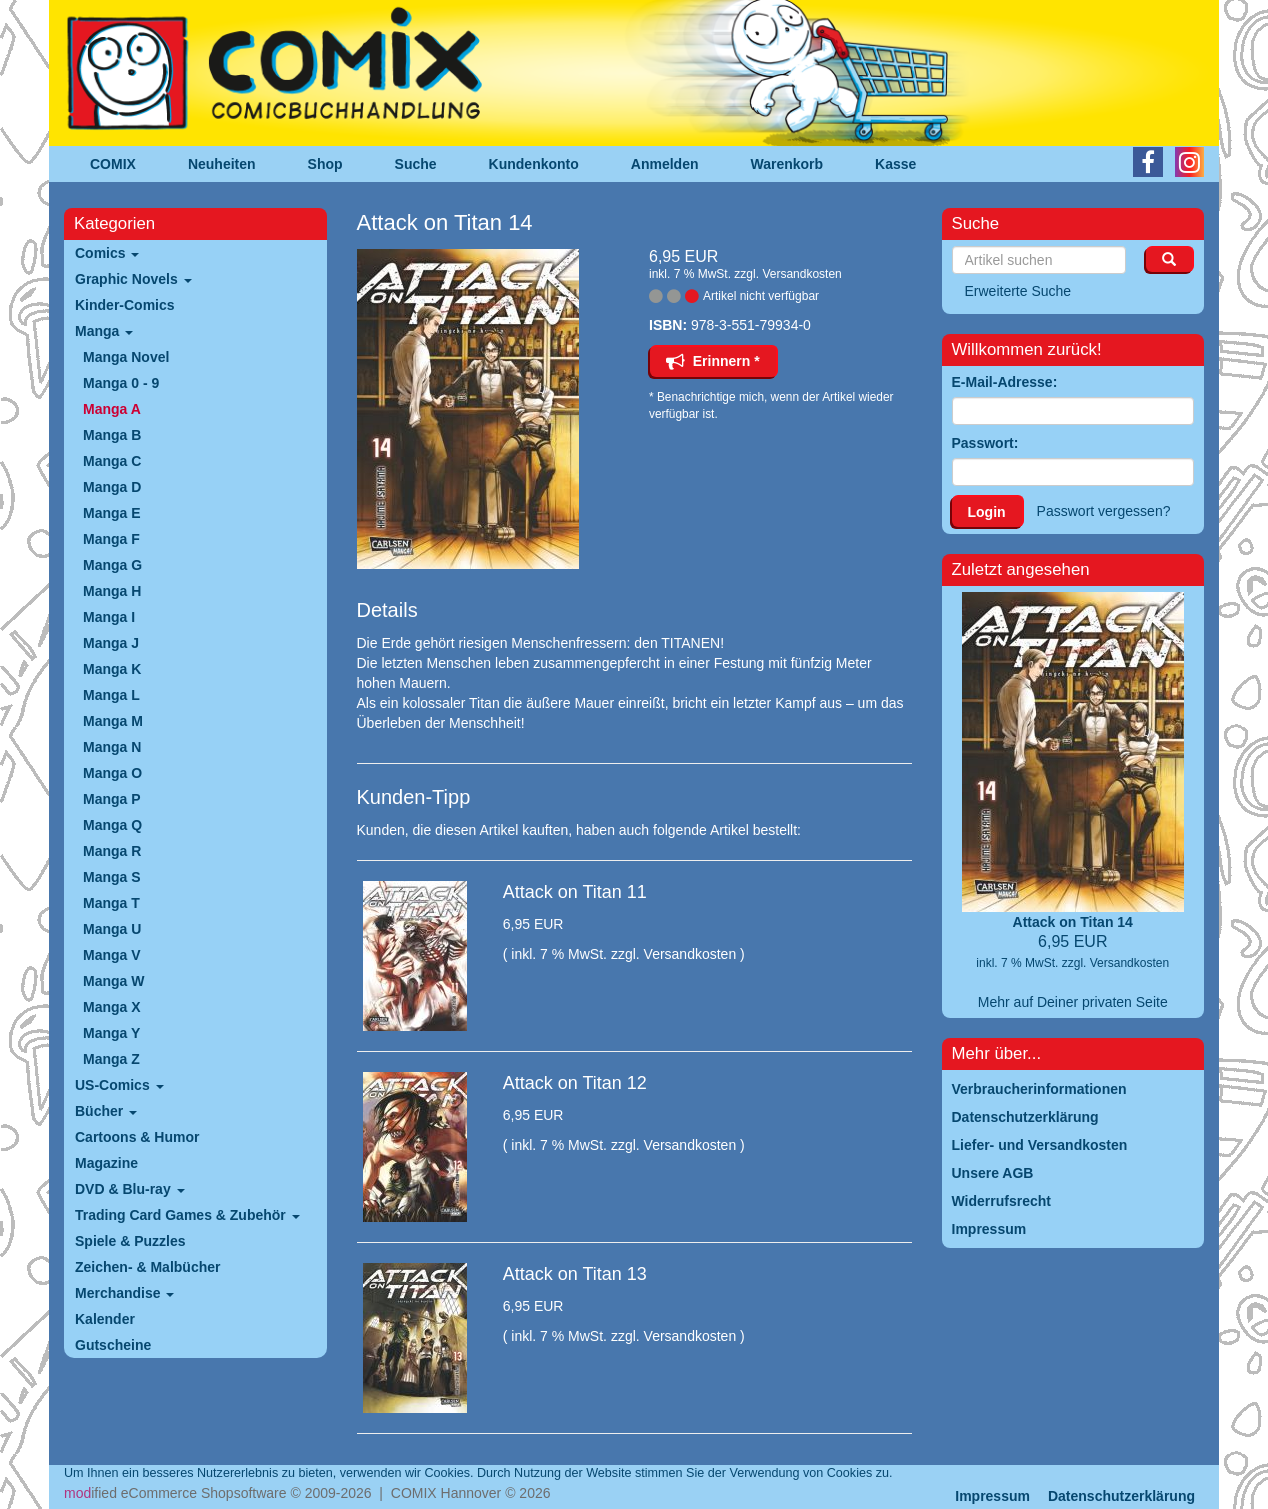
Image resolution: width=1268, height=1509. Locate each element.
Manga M (113, 721)
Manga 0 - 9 (121, 383)
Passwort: (985, 443)
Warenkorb (787, 164)
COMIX (113, 164)
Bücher (106, 1111)
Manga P (112, 799)
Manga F (111, 539)
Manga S (112, 877)
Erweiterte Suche (1018, 291)
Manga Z (111, 1059)
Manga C (112, 461)
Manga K (112, 669)
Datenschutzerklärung (1121, 1496)
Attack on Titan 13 (575, 1274)
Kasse (895, 164)
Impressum (992, 1496)
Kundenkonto (534, 164)
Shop (325, 164)
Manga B (112, 435)
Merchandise (124, 1293)
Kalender (105, 1319)
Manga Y (111, 1033)
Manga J (111, 643)
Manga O (112, 773)
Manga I (109, 617)
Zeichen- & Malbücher (147, 1267)
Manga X (112, 1007)
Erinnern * (713, 361)
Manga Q (112, 825)
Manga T (111, 903)
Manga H (112, 591)
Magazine (106, 1163)
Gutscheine (113, 1345)
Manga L (111, 695)
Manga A (112, 409)
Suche (416, 164)
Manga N (112, 747)
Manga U (112, 929)
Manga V (112, 955)
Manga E (112, 513)
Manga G (112, 565)
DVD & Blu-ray (130, 1189)
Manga (104, 331)
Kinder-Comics (125, 305)
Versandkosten (801, 274)
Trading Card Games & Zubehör (187, 1215)
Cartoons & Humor (137, 1137)
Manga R (112, 851)
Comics (107, 253)
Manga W (113, 981)
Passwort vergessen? (1104, 511)
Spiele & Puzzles (130, 1241)
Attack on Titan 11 (575, 892)
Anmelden (665, 164)
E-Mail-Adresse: (1005, 382)
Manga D (112, 487)
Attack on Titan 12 (575, 1083)
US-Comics (119, 1085)
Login (987, 512)
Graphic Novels (133, 279)
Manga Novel (126, 357)
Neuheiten (222, 164)
